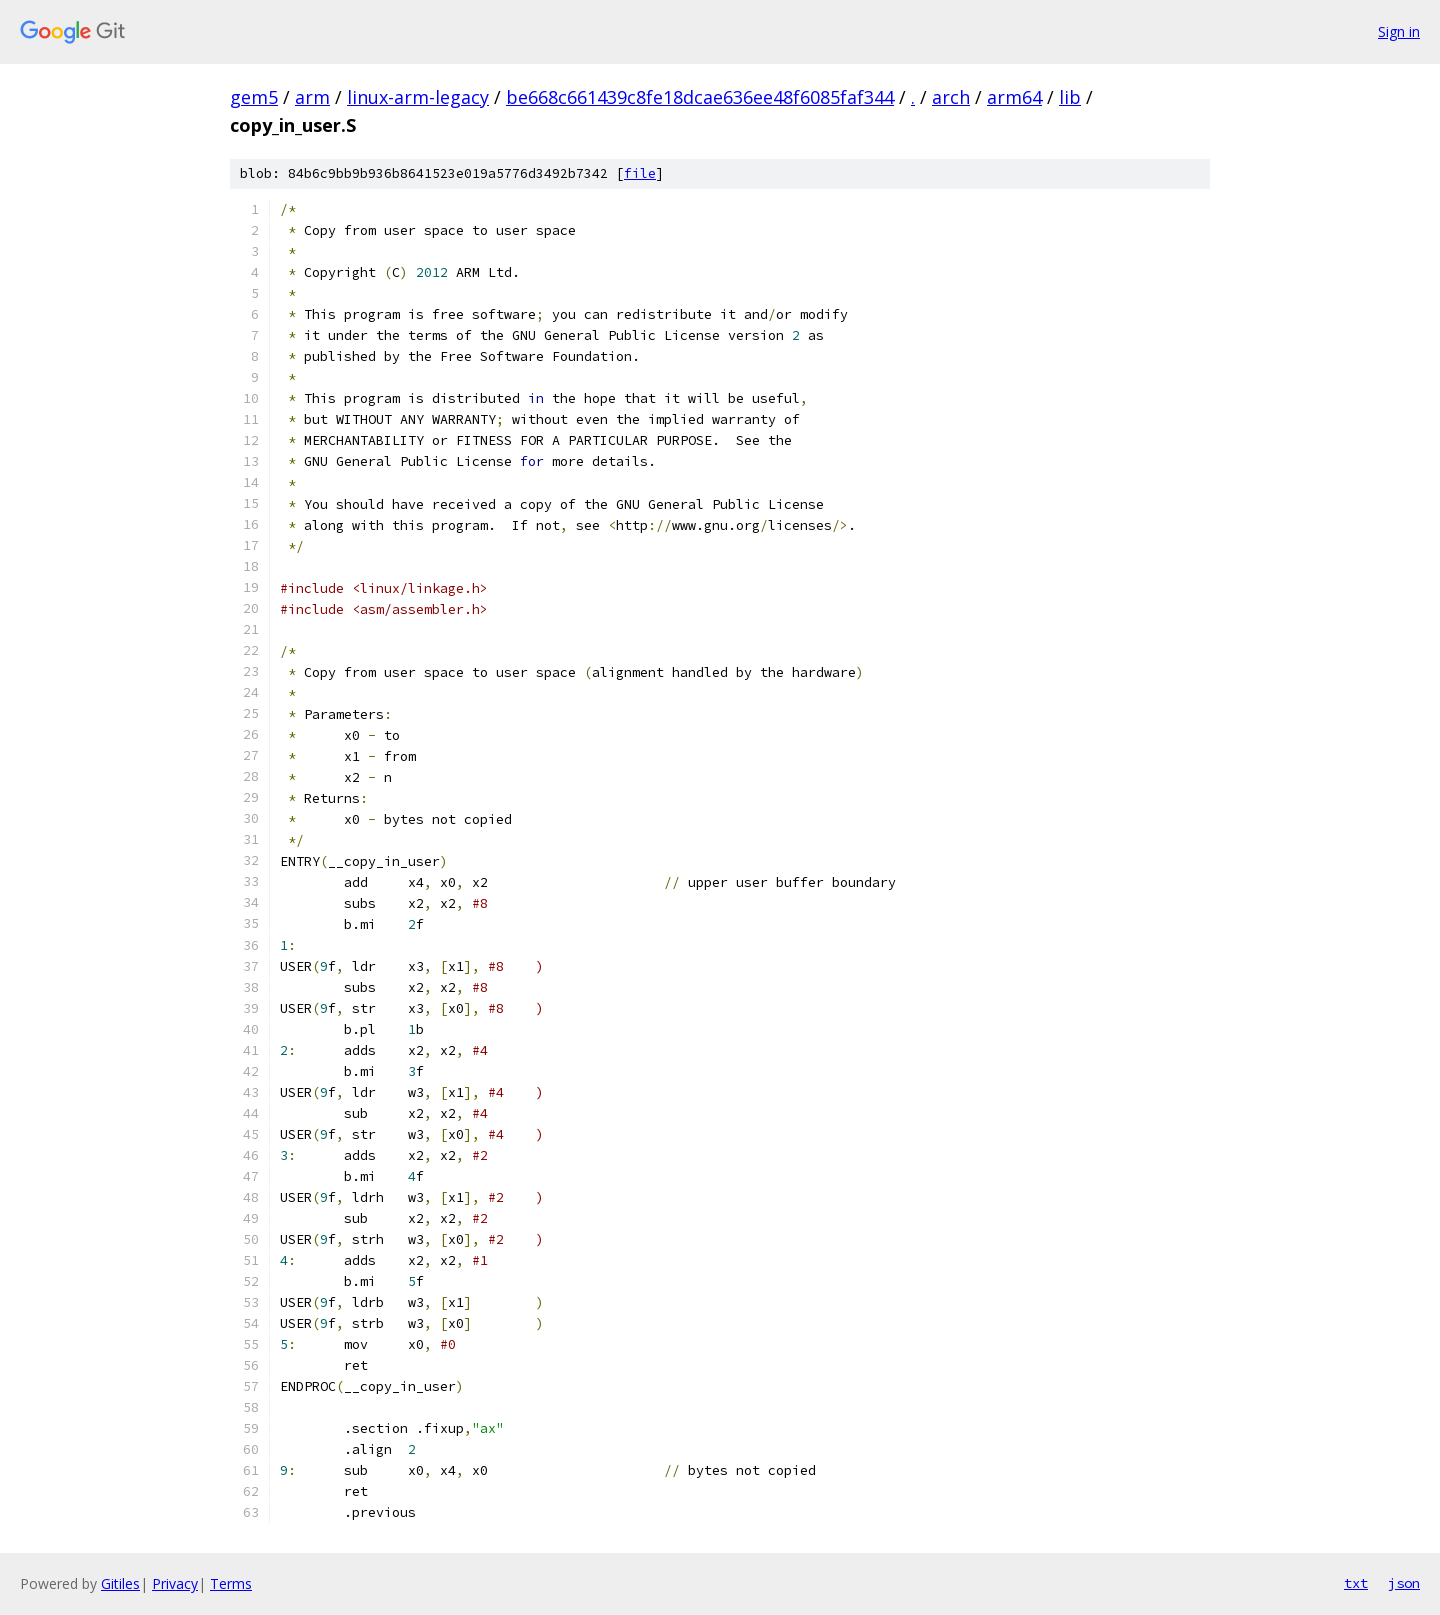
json (1404, 1583)
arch (951, 97)
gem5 (254, 97)
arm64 (1014, 97)
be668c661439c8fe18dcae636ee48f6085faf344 (700, 97)
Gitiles (120, 1583)
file (640, 173)
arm (312, 97)
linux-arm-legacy (418, 97)
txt (1356, 1583)
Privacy (175, 1583)
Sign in (1399, 31)
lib (1070, 97)
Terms (231, 1583)
